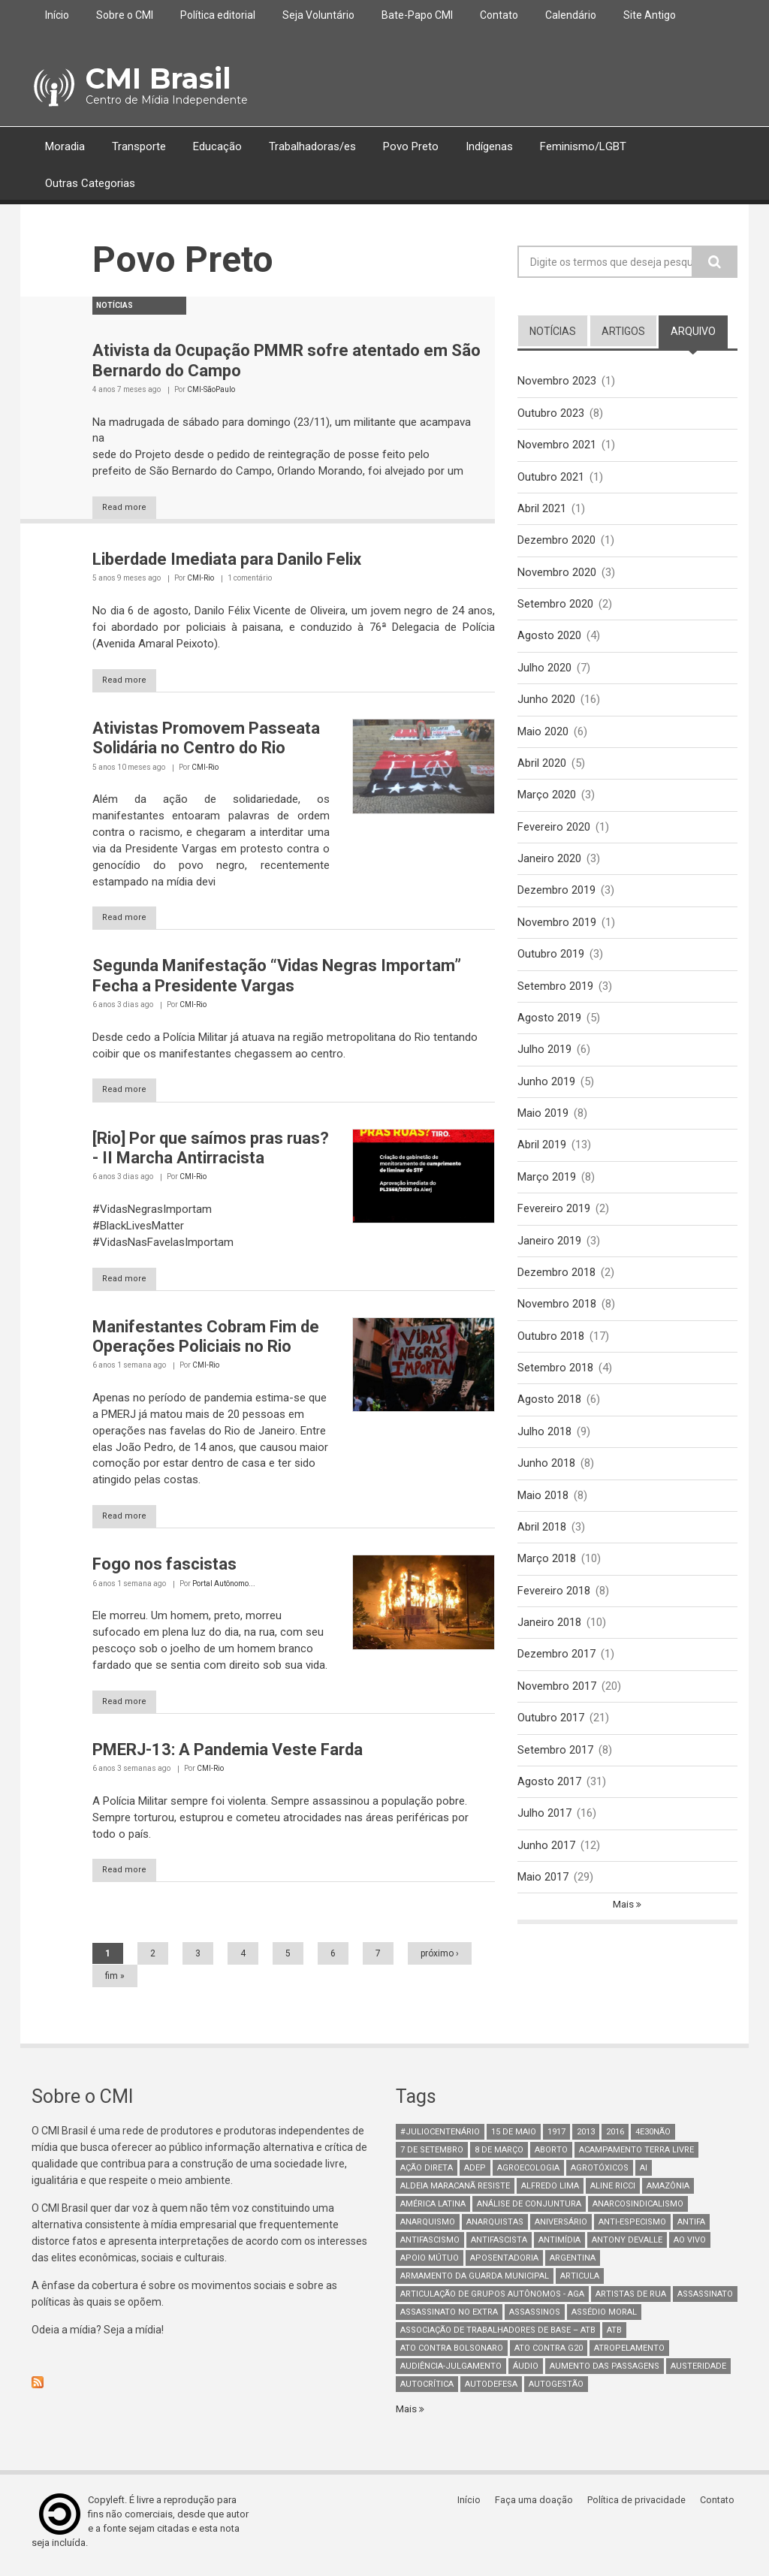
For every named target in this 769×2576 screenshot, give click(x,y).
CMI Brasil (156, 78)
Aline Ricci (612, 2192)
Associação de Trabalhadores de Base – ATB (498, 2337)
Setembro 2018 (555, 1379)
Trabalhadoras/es (312, 146)
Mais (624, 1923)
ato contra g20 (548, 2355)
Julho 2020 (544, 670)
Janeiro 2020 (549, 864)
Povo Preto (411, 146)
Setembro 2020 (555, 607)
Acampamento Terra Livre (636, 2156)
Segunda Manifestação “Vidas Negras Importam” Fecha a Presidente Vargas (276, 978)
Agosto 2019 (549, 1025)
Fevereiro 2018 (553, 1605)
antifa (691, 2229)
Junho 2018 (546, 1476)
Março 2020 (546, 800)
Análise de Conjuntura (529, 2211)
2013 (586, 2138)
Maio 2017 (542, 1895)
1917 (556, 2138)
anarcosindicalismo (638, 2211)
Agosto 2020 (549, 639)
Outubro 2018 (550, 1347)
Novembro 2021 (556, 445)
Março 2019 (546, 1186)
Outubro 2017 (550, 1734)
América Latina (433, 2211)
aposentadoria (504, 2265)
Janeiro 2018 (549, 1637)
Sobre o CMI (124, 15)
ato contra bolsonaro (451, 2355)
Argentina (573, 2265)
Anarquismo (427, 2229)
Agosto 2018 (549, 1412)
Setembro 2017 (555, 1766)
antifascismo (430, 2247)
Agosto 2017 (549, 1798)
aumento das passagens (604, 2373)
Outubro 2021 (550, 477)
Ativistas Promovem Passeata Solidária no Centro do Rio (206, 739)
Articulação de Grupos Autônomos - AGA (492, 2301)
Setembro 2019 (555, 993)
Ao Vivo (690, 2247)
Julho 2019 (544, 1057)
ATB (614, 2337)
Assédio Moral (604, 2319)
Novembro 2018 (556, 1315)
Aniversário (561, 2229)
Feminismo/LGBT (583, 146)
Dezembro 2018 (556, 1283)
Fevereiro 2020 (553, 832)
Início (57, 15)
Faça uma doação (538, 2506)
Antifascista (499, 2247)
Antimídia (559, 2247)
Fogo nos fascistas (164, 1569)
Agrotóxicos (600, 2174)
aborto (551, 2156)
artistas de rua (631, 2301)
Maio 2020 (542, 735)
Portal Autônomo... (223, 1588)
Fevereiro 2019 (553, 1219)
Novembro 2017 (556, 1702)
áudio (525, 2373)
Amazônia (668, 2192)
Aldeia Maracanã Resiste (455, 2192)
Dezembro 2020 (556, 542)
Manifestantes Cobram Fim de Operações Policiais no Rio (205, 1340)
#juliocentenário (440, 2138)
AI (643, 2174)
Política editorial (217, 15)
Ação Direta (426, 2174)
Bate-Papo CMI (417, 15)
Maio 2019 (542, 1122)
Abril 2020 (541, 767)
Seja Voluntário (318, 15)
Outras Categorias (90, 183)
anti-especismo (632, 2229)
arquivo (699, 330)
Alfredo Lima (550, 2192)
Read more (132, 508)
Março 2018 (546, 1572)
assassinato (705, 2301)
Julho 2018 (544, 1444)
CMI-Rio (200, 579)
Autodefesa (491, 2391)
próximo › (440, 1960)
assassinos (534, 2319)
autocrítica (427, 2391)
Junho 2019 (546, 1089)
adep (475, 2174)
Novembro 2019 (556, 929)
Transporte (139, 146)
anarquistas (494, 2229)
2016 (615, 2138)
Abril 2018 (541, 1541)
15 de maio (513, 2138)
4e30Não (653, 2138)
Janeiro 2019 (549, 1250)
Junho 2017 (546, 1862)
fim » (115, 1982)
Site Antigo (649, 15)
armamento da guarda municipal (474, 2283)
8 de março (499, 2156)
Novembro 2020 (556, 574)
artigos (623, 331)
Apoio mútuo (429, 2265)
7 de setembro (431, 2156)
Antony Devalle (627, 2247)
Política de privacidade (640, 2506)
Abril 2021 (541, 510)
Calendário (570, 15)
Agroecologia (528, 2174)
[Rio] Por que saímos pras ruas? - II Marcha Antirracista (210, 1151)
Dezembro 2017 (556, 1669)
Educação (217, 146)
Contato (499, 15)
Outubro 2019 (550, 960)
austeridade (698, 2373)
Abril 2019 (541, 1154)
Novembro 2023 (556, 381)
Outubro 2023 (550, 413)
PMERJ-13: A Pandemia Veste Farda (227, 1754)
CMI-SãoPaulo (211, 389)
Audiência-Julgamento (451, 2373)
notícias (552, 331)
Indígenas (489, 146)
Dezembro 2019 (556, 896)
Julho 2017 (544, 1831)
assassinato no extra (449, 2319)
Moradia (65, 146)
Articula (579, 2283)
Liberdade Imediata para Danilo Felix (226, 559)
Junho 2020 (546, 703)
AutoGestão (556, 2391)
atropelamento (629, 2355)
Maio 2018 (542, 1509)
